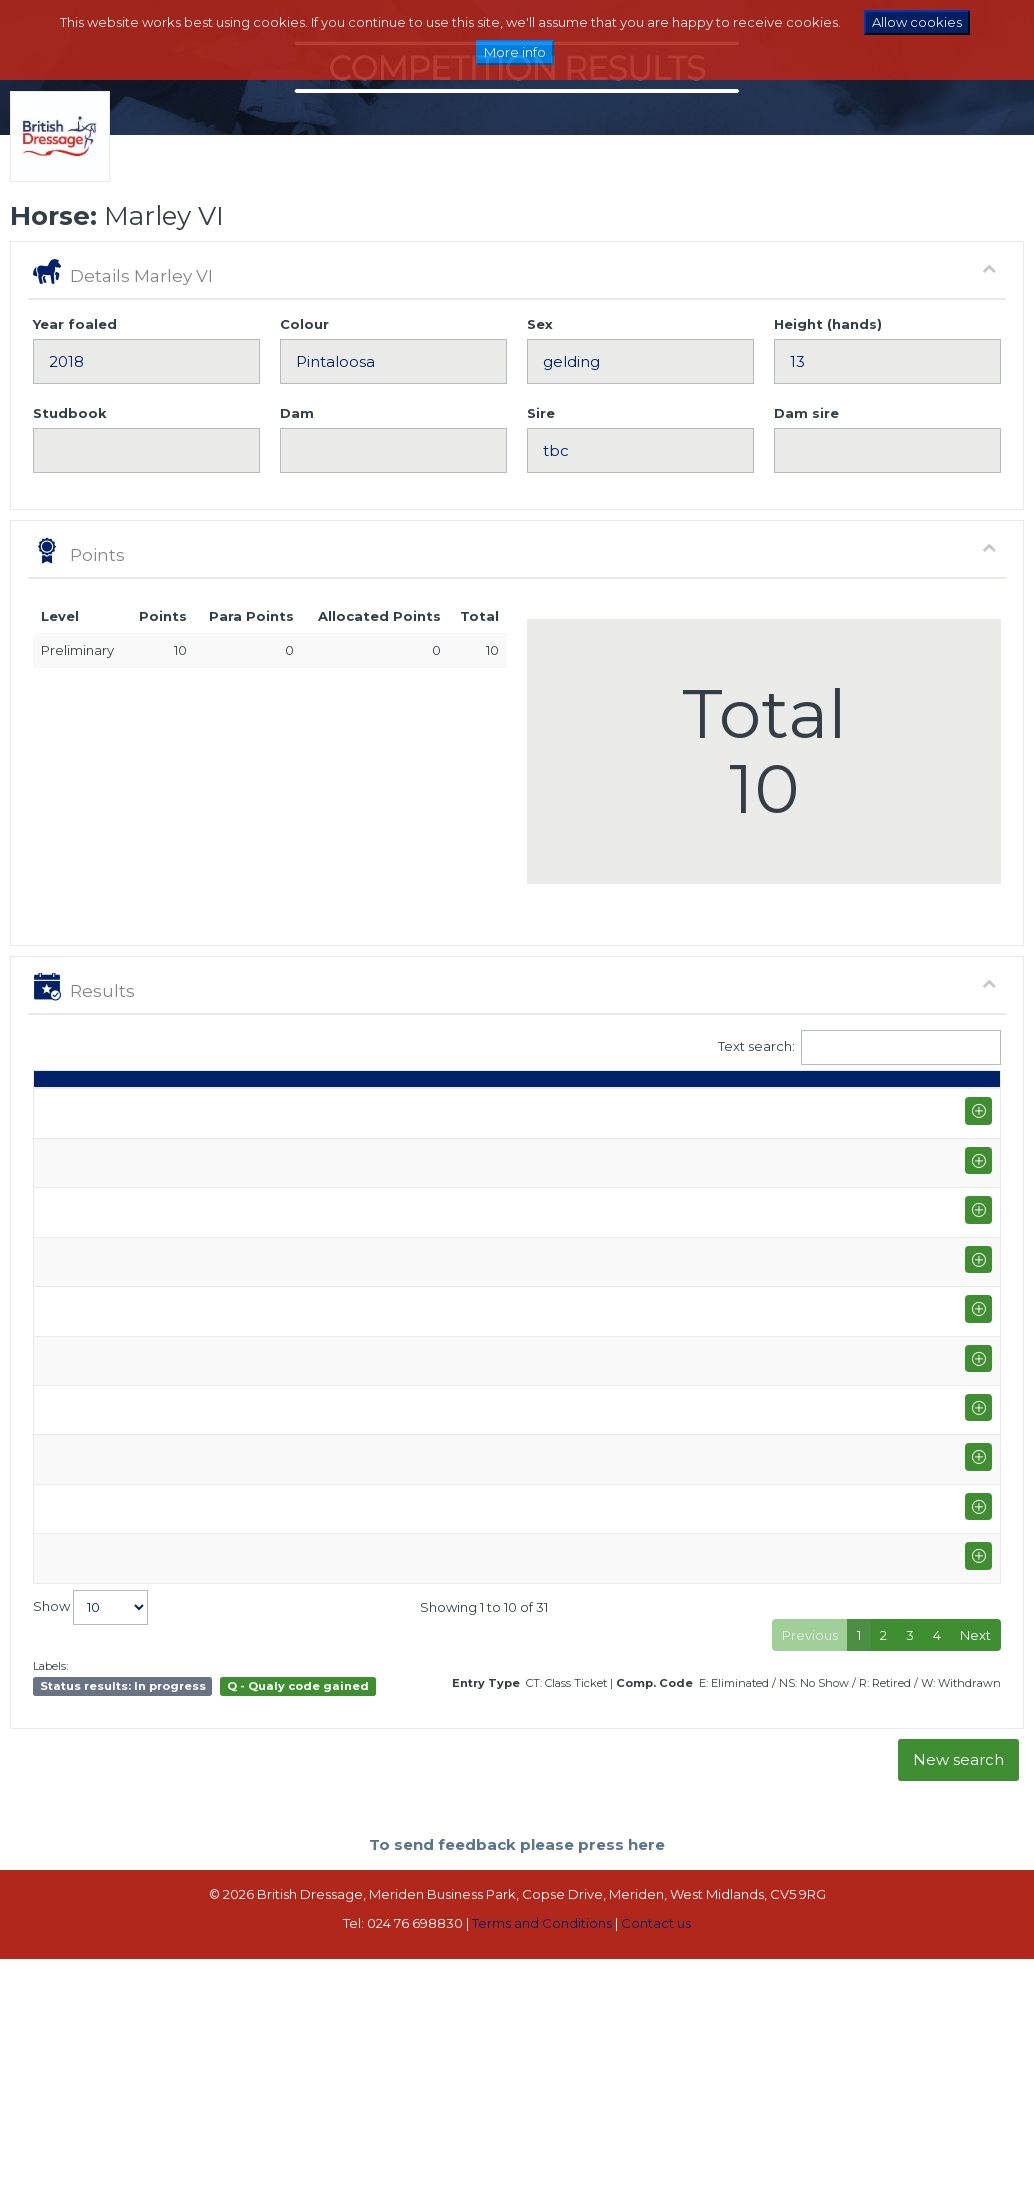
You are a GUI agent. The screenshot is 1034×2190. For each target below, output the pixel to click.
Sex (540, 324)
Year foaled (75, 324)
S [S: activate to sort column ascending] (525, 1107)
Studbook (70, 413)
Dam (297, 413)
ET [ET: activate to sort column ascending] (909, 1107)
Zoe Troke (330, 1144)
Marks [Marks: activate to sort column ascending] (587, 1107)
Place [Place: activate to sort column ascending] (717, 1107)
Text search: (860, 1047)
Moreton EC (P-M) (188, 1144)
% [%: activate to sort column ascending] (649, 1107)
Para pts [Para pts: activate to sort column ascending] (848, 1097)
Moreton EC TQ (181, 1561)
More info (515, 52)
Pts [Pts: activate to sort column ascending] (784, 1107)
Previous (810, 1867)
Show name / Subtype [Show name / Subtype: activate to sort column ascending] (178, 1097)
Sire (541, 413)
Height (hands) (828, 324)
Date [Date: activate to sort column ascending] (60, 1107)
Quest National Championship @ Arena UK (186, 1233)
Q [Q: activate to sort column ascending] (480, 1107)
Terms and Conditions (542, 2156)
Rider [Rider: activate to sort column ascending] (315, 1107)
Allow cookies (917, 22)
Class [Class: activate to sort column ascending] (419, 1107)
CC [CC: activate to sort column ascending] (964, 1107)
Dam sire (806, 413)
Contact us (656, 2156)
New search (958, 1992)
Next (975, 1867)
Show (90, 1839)
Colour (304, 324)
